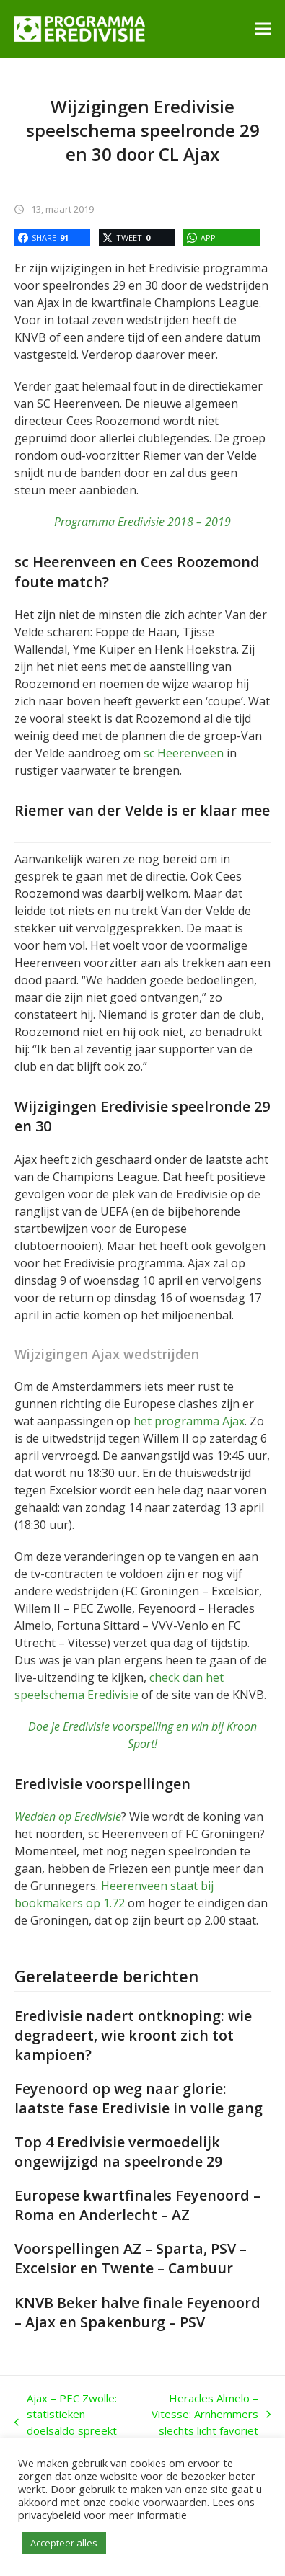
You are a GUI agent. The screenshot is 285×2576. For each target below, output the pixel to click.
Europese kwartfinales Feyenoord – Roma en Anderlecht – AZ (137, 2204)
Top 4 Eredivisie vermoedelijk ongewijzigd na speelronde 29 (118, 2151)
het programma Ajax (189, 1421)
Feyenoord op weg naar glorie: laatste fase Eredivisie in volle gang (138, 2098)
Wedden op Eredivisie (67, 1816)
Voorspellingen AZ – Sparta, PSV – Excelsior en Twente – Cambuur (130, 2258)
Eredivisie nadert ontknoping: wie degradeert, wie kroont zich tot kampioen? (133, 2035)
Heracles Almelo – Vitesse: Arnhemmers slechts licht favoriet (210, 2415)
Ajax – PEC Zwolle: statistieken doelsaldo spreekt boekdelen (65, 2422)
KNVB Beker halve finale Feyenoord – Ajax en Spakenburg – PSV (137, 2312)
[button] (263, 28)
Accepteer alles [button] (63, 2542)
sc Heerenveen (184, 753)
